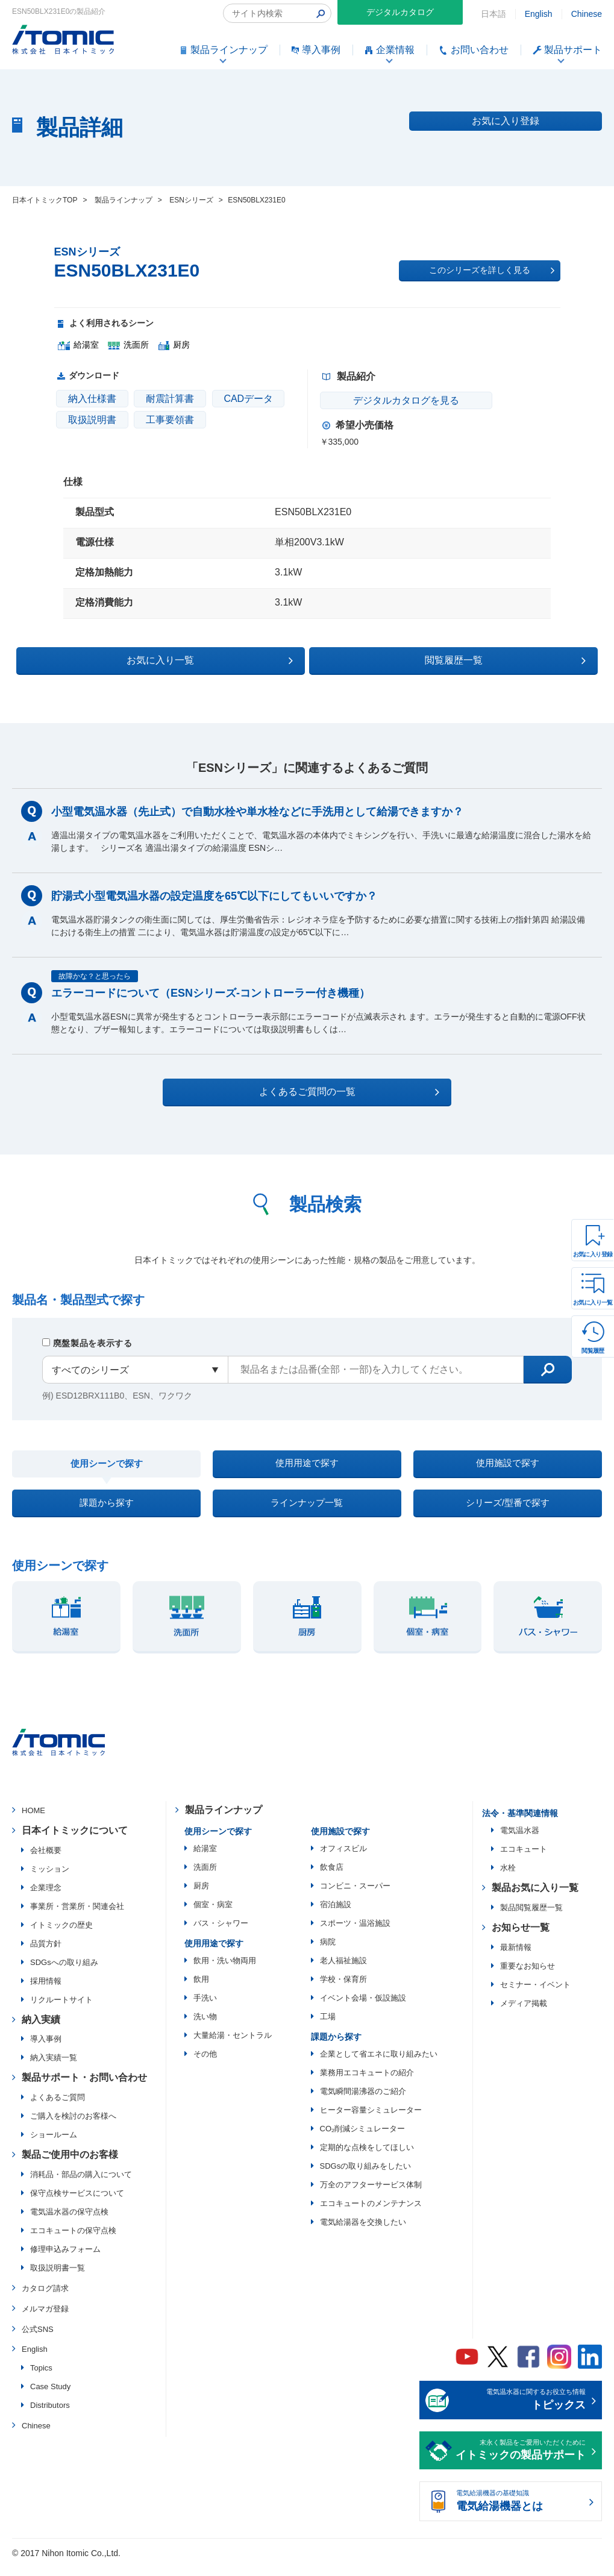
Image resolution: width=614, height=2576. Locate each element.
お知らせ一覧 (521, 1937)
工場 (328, 2026)
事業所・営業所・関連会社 (77, 1916)
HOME (33, 1820)
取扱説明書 (92, 420)
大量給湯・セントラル (232, 2045)
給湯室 (205, 1858)
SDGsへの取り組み (64, 1972)
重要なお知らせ (527, 1976)
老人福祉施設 (343, 1970)
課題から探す (107, 1510)
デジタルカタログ (400, 12)
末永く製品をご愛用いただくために (521, 2461)
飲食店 (331, 1877)
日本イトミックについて (75, 1840)
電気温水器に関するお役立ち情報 (521, 2411)
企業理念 (45, 1897)
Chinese (586, 14)
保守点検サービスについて (77, 2203)
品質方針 (45, 1953)
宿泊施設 (335, 1914)
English (539, 14)
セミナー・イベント (535, 1994)
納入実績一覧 (53, 2068)
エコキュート (523, 1859)
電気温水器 (519, 1840)
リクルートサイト (61, 2009)
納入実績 (41, 2030)
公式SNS (38, 2339)
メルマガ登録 (45, 2319)
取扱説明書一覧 (57, 2278)
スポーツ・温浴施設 (355, 1933)
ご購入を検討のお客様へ (73, 2126)
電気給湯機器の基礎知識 (520, 2512)
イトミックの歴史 (61, 1935)
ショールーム (53, 2145)
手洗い (205, 2008)
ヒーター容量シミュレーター (371, 2120)
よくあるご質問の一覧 (318, 1090)
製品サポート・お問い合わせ (84, 2088)
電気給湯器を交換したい (363, 2232)
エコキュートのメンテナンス (371, 2213)
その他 (205, 2064)
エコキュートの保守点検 (73, 2240)
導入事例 (45, 2049)
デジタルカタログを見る (392, 400)
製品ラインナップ (223, 1820)
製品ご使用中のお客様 (70, 2165)
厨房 (201, 1896)
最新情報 (515, 1957)
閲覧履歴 (592, 1350)
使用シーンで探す (106, 1465)
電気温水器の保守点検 (69, 2222)
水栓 (508, 1877)
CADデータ (248, 398)
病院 (328, 1952)
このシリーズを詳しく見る (491, 270)
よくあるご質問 (57, 2108)
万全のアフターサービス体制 (371, 2194)
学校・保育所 (343, 1989)
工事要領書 (170, 420)
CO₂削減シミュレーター (363, 2138)
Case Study (50, 2397)
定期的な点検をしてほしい (367, 2157)
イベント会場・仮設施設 (363, 2008)
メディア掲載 (523, 2013)
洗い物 (205, 2026)
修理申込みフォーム (65, 2259)
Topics (41, 2378)
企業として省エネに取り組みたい (378, 2064)
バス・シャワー (220, 1933)
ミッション (49, 1879)
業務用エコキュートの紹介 (367, 2082)
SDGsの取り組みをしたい (366, 2176)
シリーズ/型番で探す (507, 1510)
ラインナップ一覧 (306, 1510)
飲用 (201, 1989)
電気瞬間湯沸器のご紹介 (363, 2101)
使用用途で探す (306, 1464)
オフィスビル (343, 1858)
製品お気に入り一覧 (535, 1898)
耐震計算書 (170, 398)
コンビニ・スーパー (355, 1896)
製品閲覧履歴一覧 (531, 1917)
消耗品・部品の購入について (81, 2184)
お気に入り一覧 (593, 1302)
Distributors (50, 2416)
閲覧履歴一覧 (412, 659)
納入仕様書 (92, 398)
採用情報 (45, 1991)
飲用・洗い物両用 (224, 1970)
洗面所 (205, 1877)
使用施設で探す (507, 1464)
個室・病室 (213, 1914)
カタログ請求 (45, 2298)
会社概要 (45, 1860)
